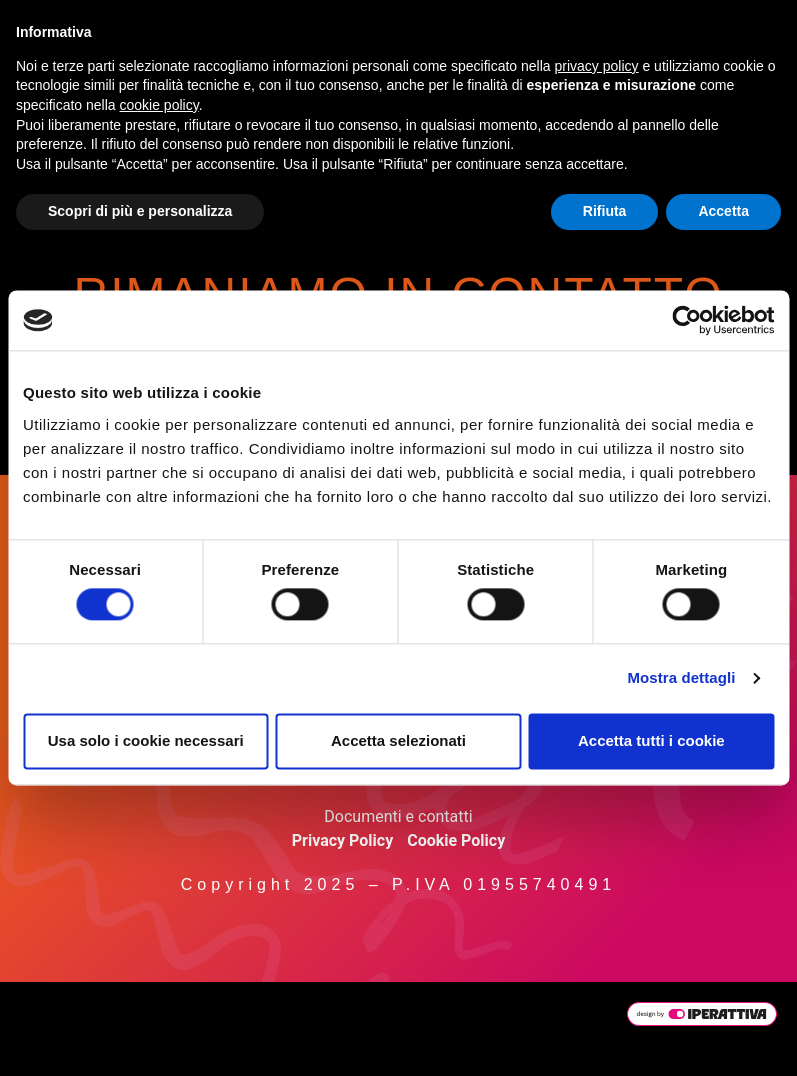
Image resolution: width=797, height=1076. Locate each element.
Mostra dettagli (681, 678)
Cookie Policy (456, 840)
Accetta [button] (723, 211)
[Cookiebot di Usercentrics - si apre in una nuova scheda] (686, 320)
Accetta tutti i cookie (651, 740)
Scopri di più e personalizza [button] (140, 211)
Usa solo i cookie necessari (146, 740)
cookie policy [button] (159, 105)
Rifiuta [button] (605, 211)
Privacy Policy (342, 840)
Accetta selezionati (398, 740)
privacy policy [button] (597, 66)
